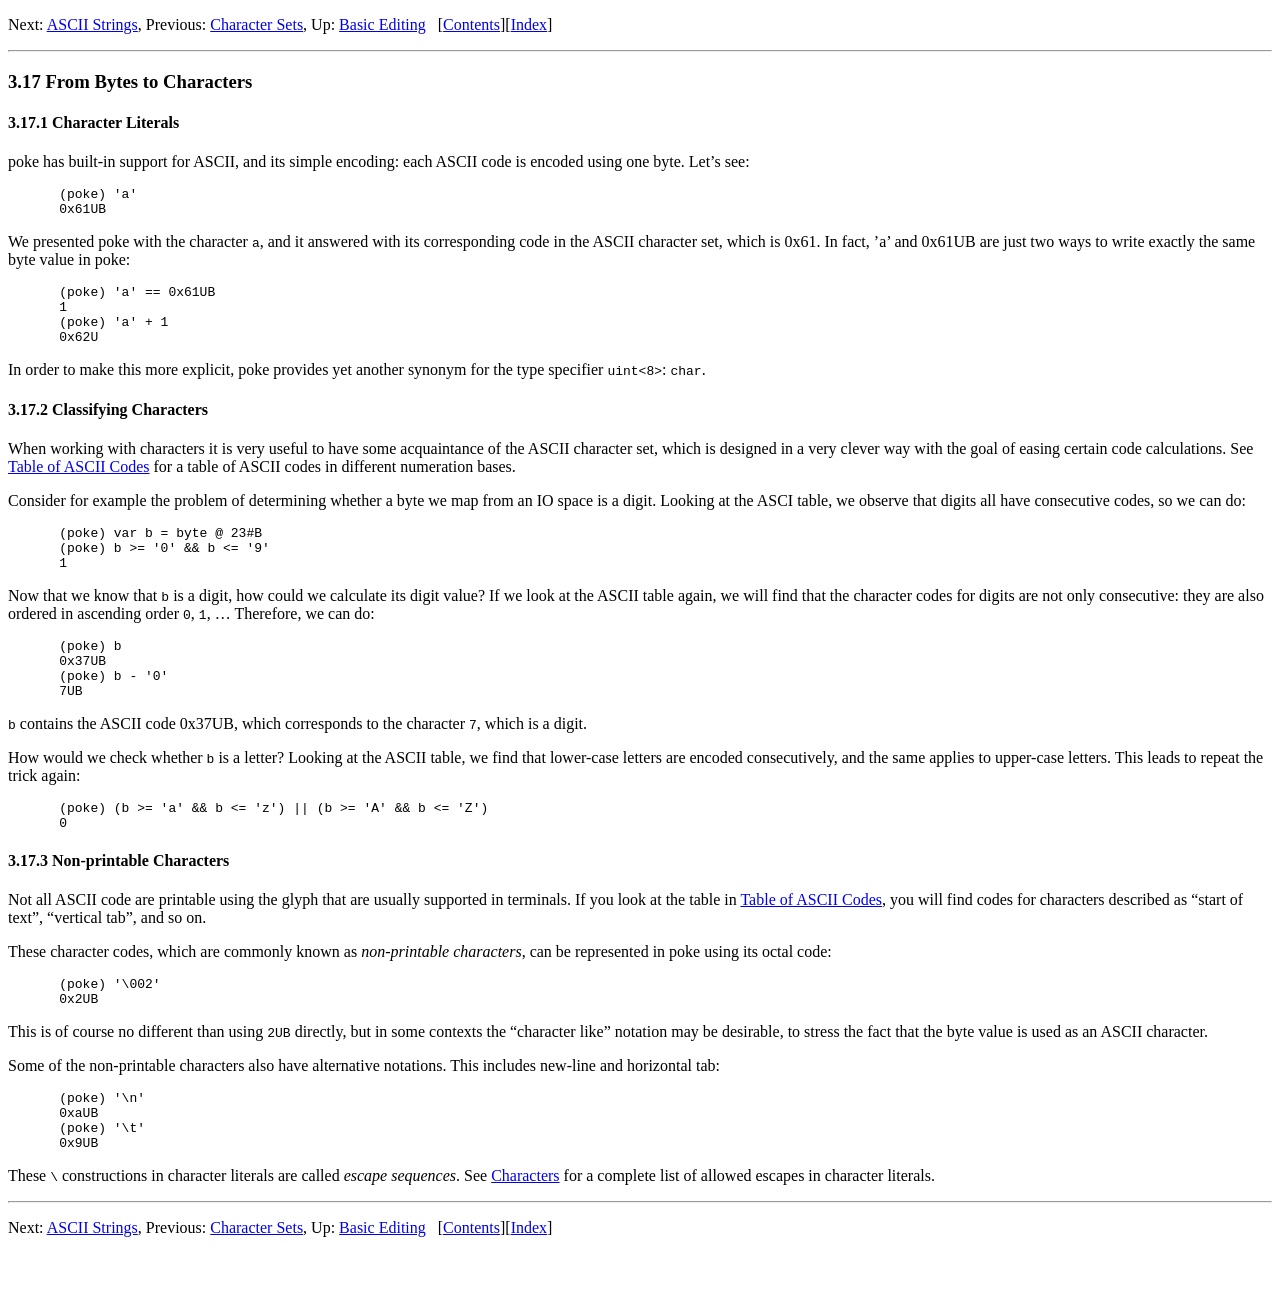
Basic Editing (382, 24)
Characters (525, 1238)
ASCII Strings (92, 24)
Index (529, 24)
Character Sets (256, 24)
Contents (471, 24)
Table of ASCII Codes (79, 484)
